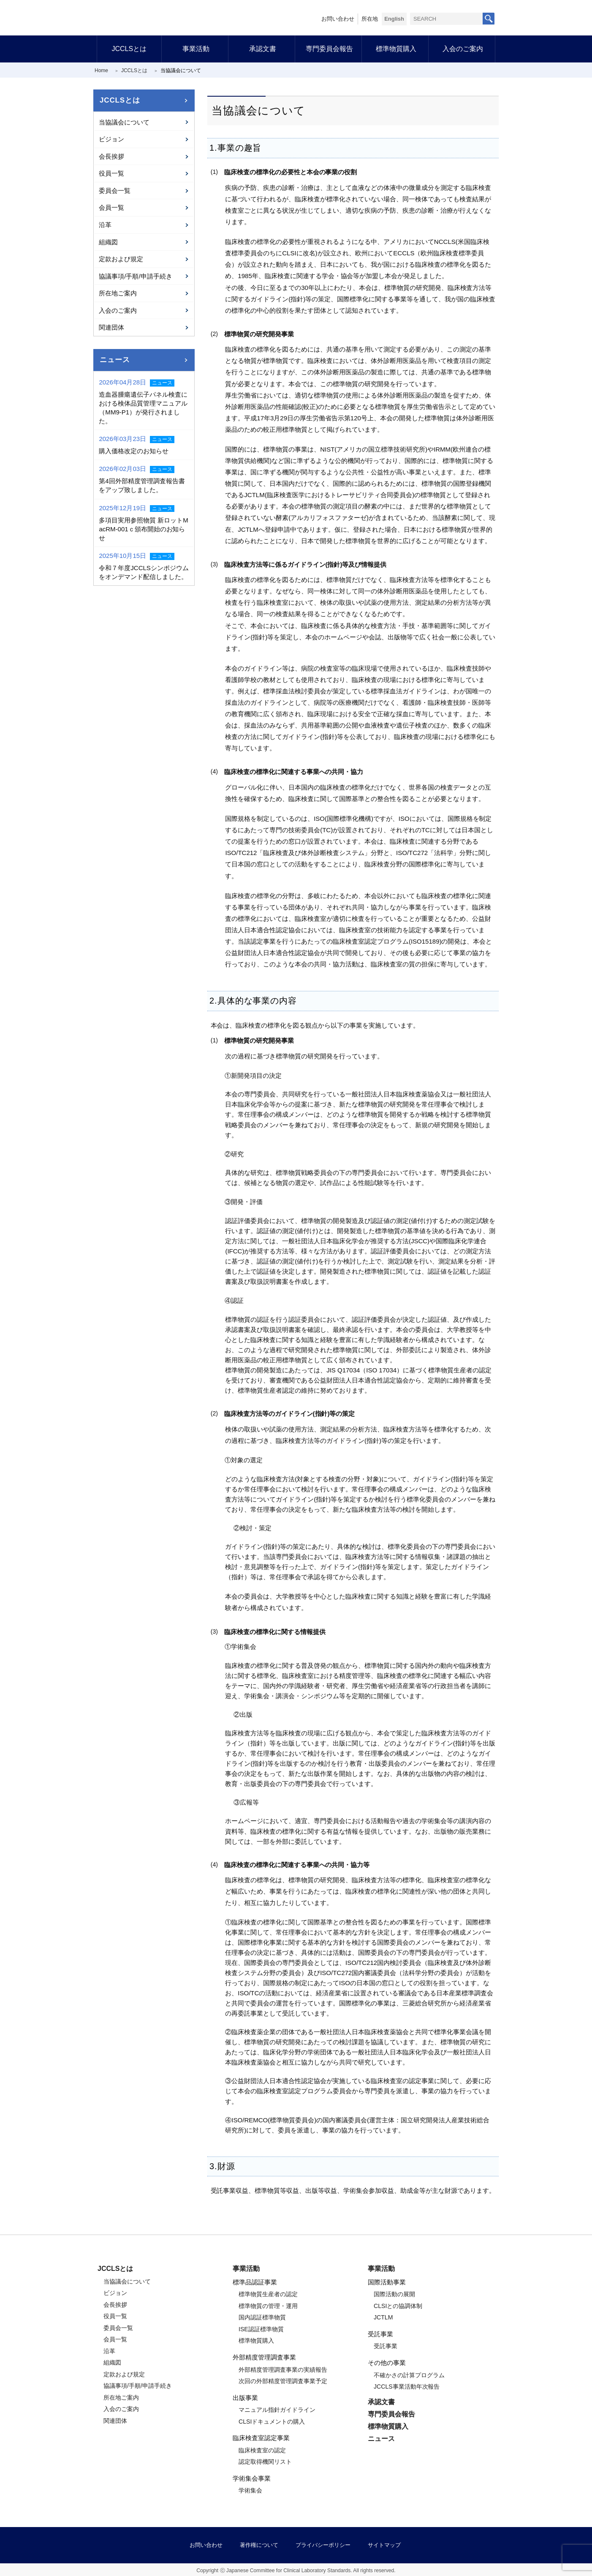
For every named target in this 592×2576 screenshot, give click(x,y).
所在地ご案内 (118, 293)
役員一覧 (111, 173)
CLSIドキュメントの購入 (272, 2421)
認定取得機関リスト (265, 2461)
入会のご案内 (463, 48)
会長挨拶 (111, 156)
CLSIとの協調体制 (398, 2306)
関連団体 (111, 327)
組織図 (108, 242)
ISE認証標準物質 (261, 2329)
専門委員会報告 (329, 48)
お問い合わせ (337, 19)
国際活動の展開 (394, 2294)
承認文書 (262, 48)
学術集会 (250, 2490)
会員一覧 (111, 207)
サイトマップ (384, 2545)
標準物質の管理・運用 (268, 2306)
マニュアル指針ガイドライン (277, 2409)
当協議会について (124, 122)
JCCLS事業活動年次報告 (407, 2386)
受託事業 (385, 2346)
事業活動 (195, 48)
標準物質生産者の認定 (268, 2294)
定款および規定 (121, 258)
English (394, 19)
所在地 (369, 19)
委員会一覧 (114, 190)
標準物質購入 (396, 48)
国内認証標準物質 (262, 2317)
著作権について (259, 2545)
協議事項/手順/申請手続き (135, 276)
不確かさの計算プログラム (409, 2375)
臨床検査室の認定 (262, 2450)
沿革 (105, 224)
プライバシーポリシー (323, 2545)
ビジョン (111, 139)
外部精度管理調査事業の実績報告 (283, 2369)
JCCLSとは (129, 48)
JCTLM (383, 2317)
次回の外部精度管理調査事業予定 (283, 2381)
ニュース (115, 360)
